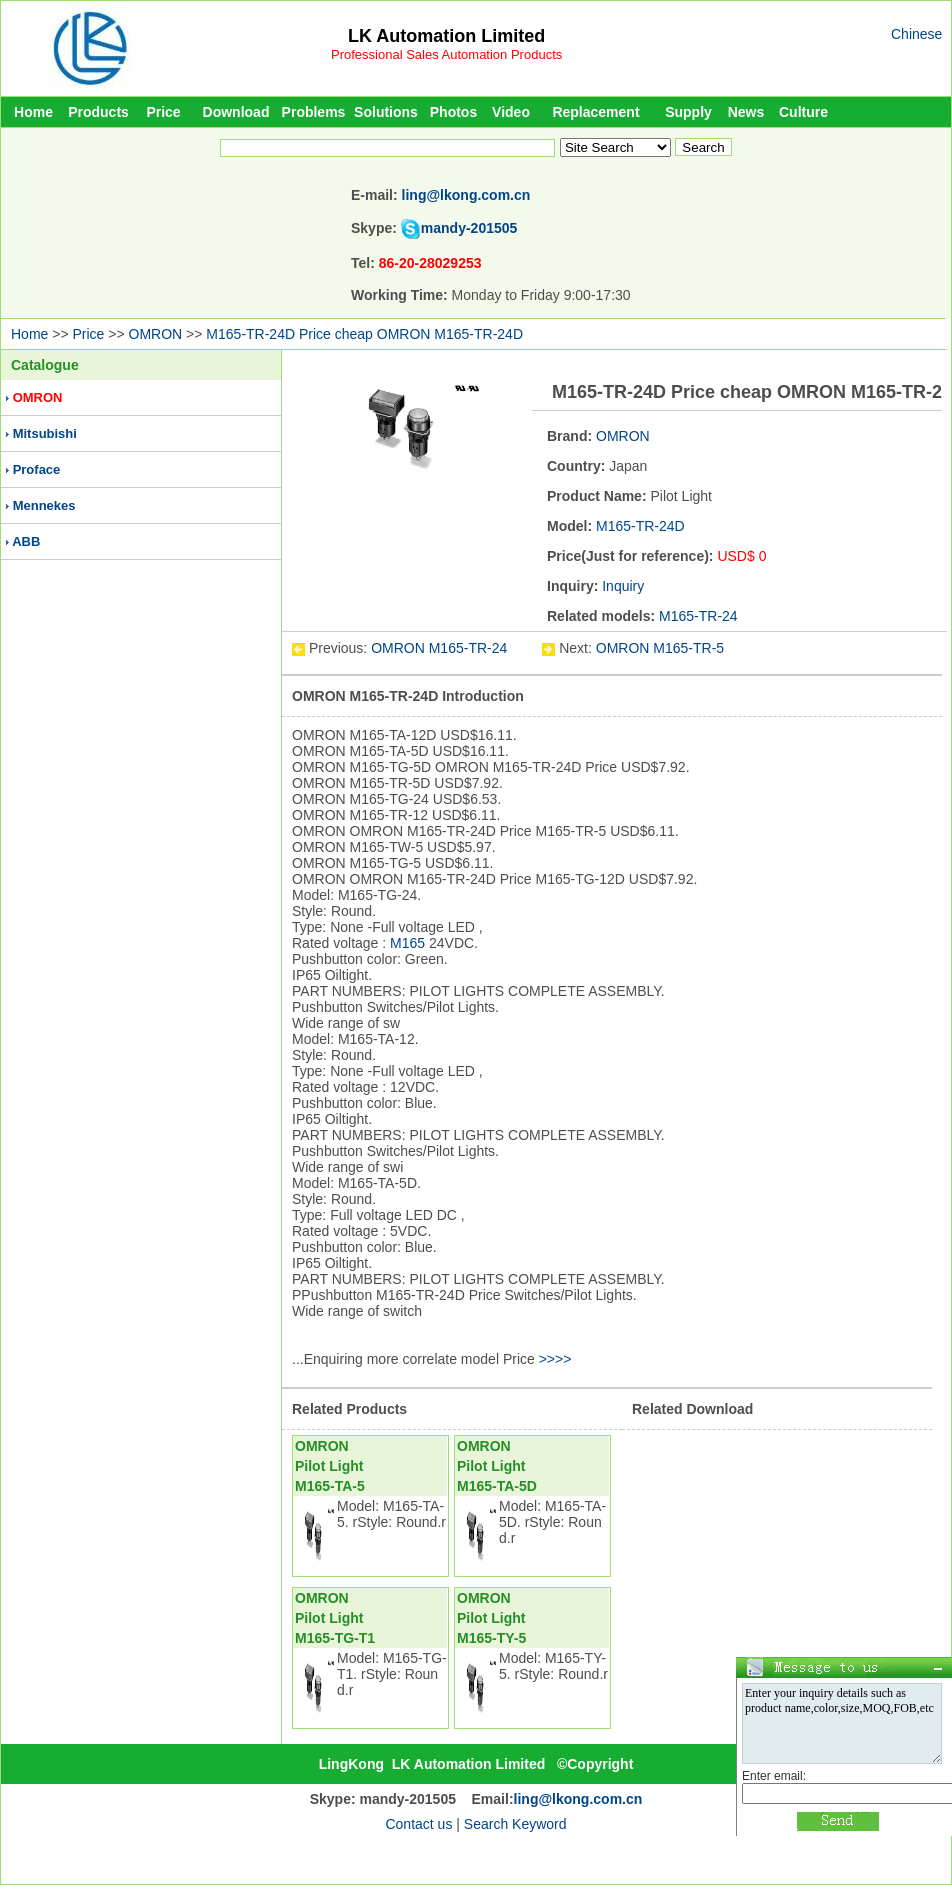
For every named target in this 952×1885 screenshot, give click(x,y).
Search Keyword (515, 1824)
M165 (407, 943)
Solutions (386, 112)
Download (236, 112)
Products (98, 112)
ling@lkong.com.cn (466, 195)
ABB (26, 541)
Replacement (595, 112)
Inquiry (623, 586)
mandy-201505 (469, 228)
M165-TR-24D (640, 526)
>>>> (555, 1359)
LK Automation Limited (446, 36)
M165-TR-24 (698, 616)
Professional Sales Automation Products (446, 54)
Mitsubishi (45, 433)
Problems (314, 112)
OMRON (156, 334)
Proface (37, 469)
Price (163, 112)
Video (511, 112)
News (746, 112)
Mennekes (44, 505)
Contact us (418, 1824)
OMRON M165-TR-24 (441, 648)
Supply (688, 112)
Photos (453, 112)
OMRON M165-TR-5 (660, 648)
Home (33, 112)
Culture (803, 112)
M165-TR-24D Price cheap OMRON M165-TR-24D (364, 334)
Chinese (916, 34)
